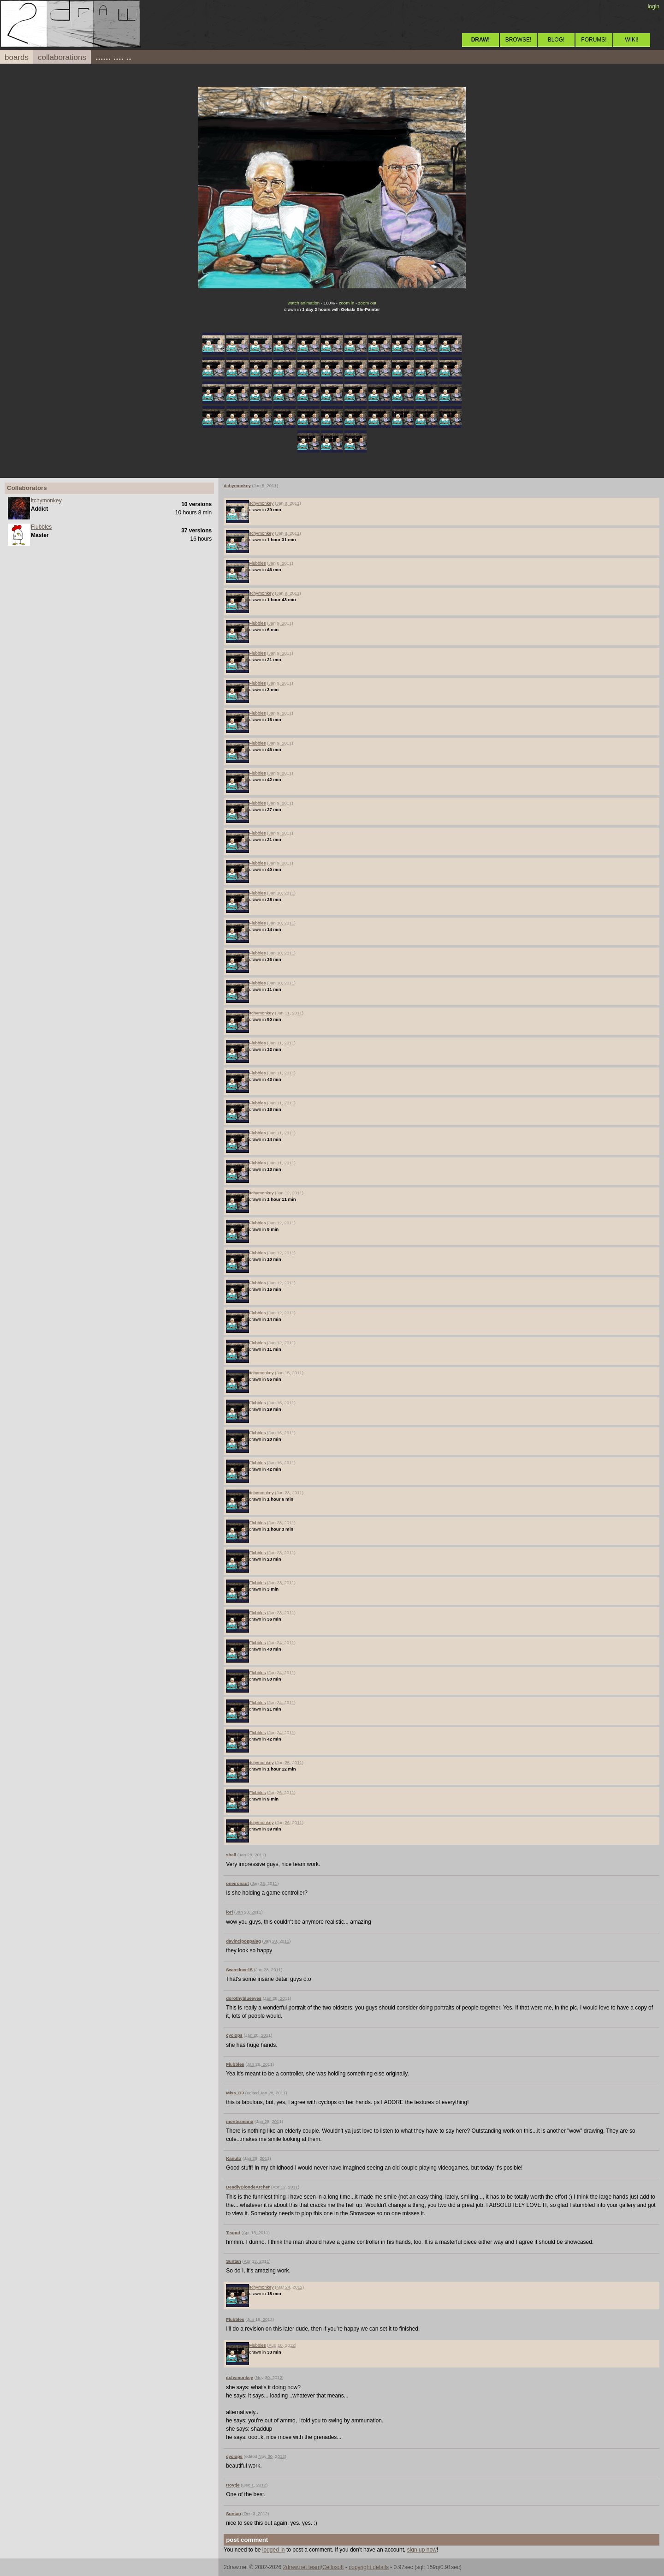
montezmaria (239, 2121)
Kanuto (233, 2158)
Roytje (232, 2484)
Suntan (233, 2261)
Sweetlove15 (239, 1969)
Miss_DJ (235, 2092)
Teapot (233, 2232)
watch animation (304, 302)
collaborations (62, 57)
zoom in (347, 302)
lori (229, 1911)
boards (17, 57)
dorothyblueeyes (243, 1998)
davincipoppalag (243, 1941)
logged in (273, 2549)
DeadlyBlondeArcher (248, 2186)
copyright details (369, 2567)
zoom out (367, 302)
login (653, 6)
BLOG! (556, 39)
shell (231, 1854)
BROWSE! (518, 39)
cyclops (234, 2035)
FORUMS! (593, 39)
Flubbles (41, 527)
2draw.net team (301, 2567)
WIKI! (631, 39)
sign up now (422, 2549)
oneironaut (237, 1883)
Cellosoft (333, 2567)
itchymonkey (46, 500)
